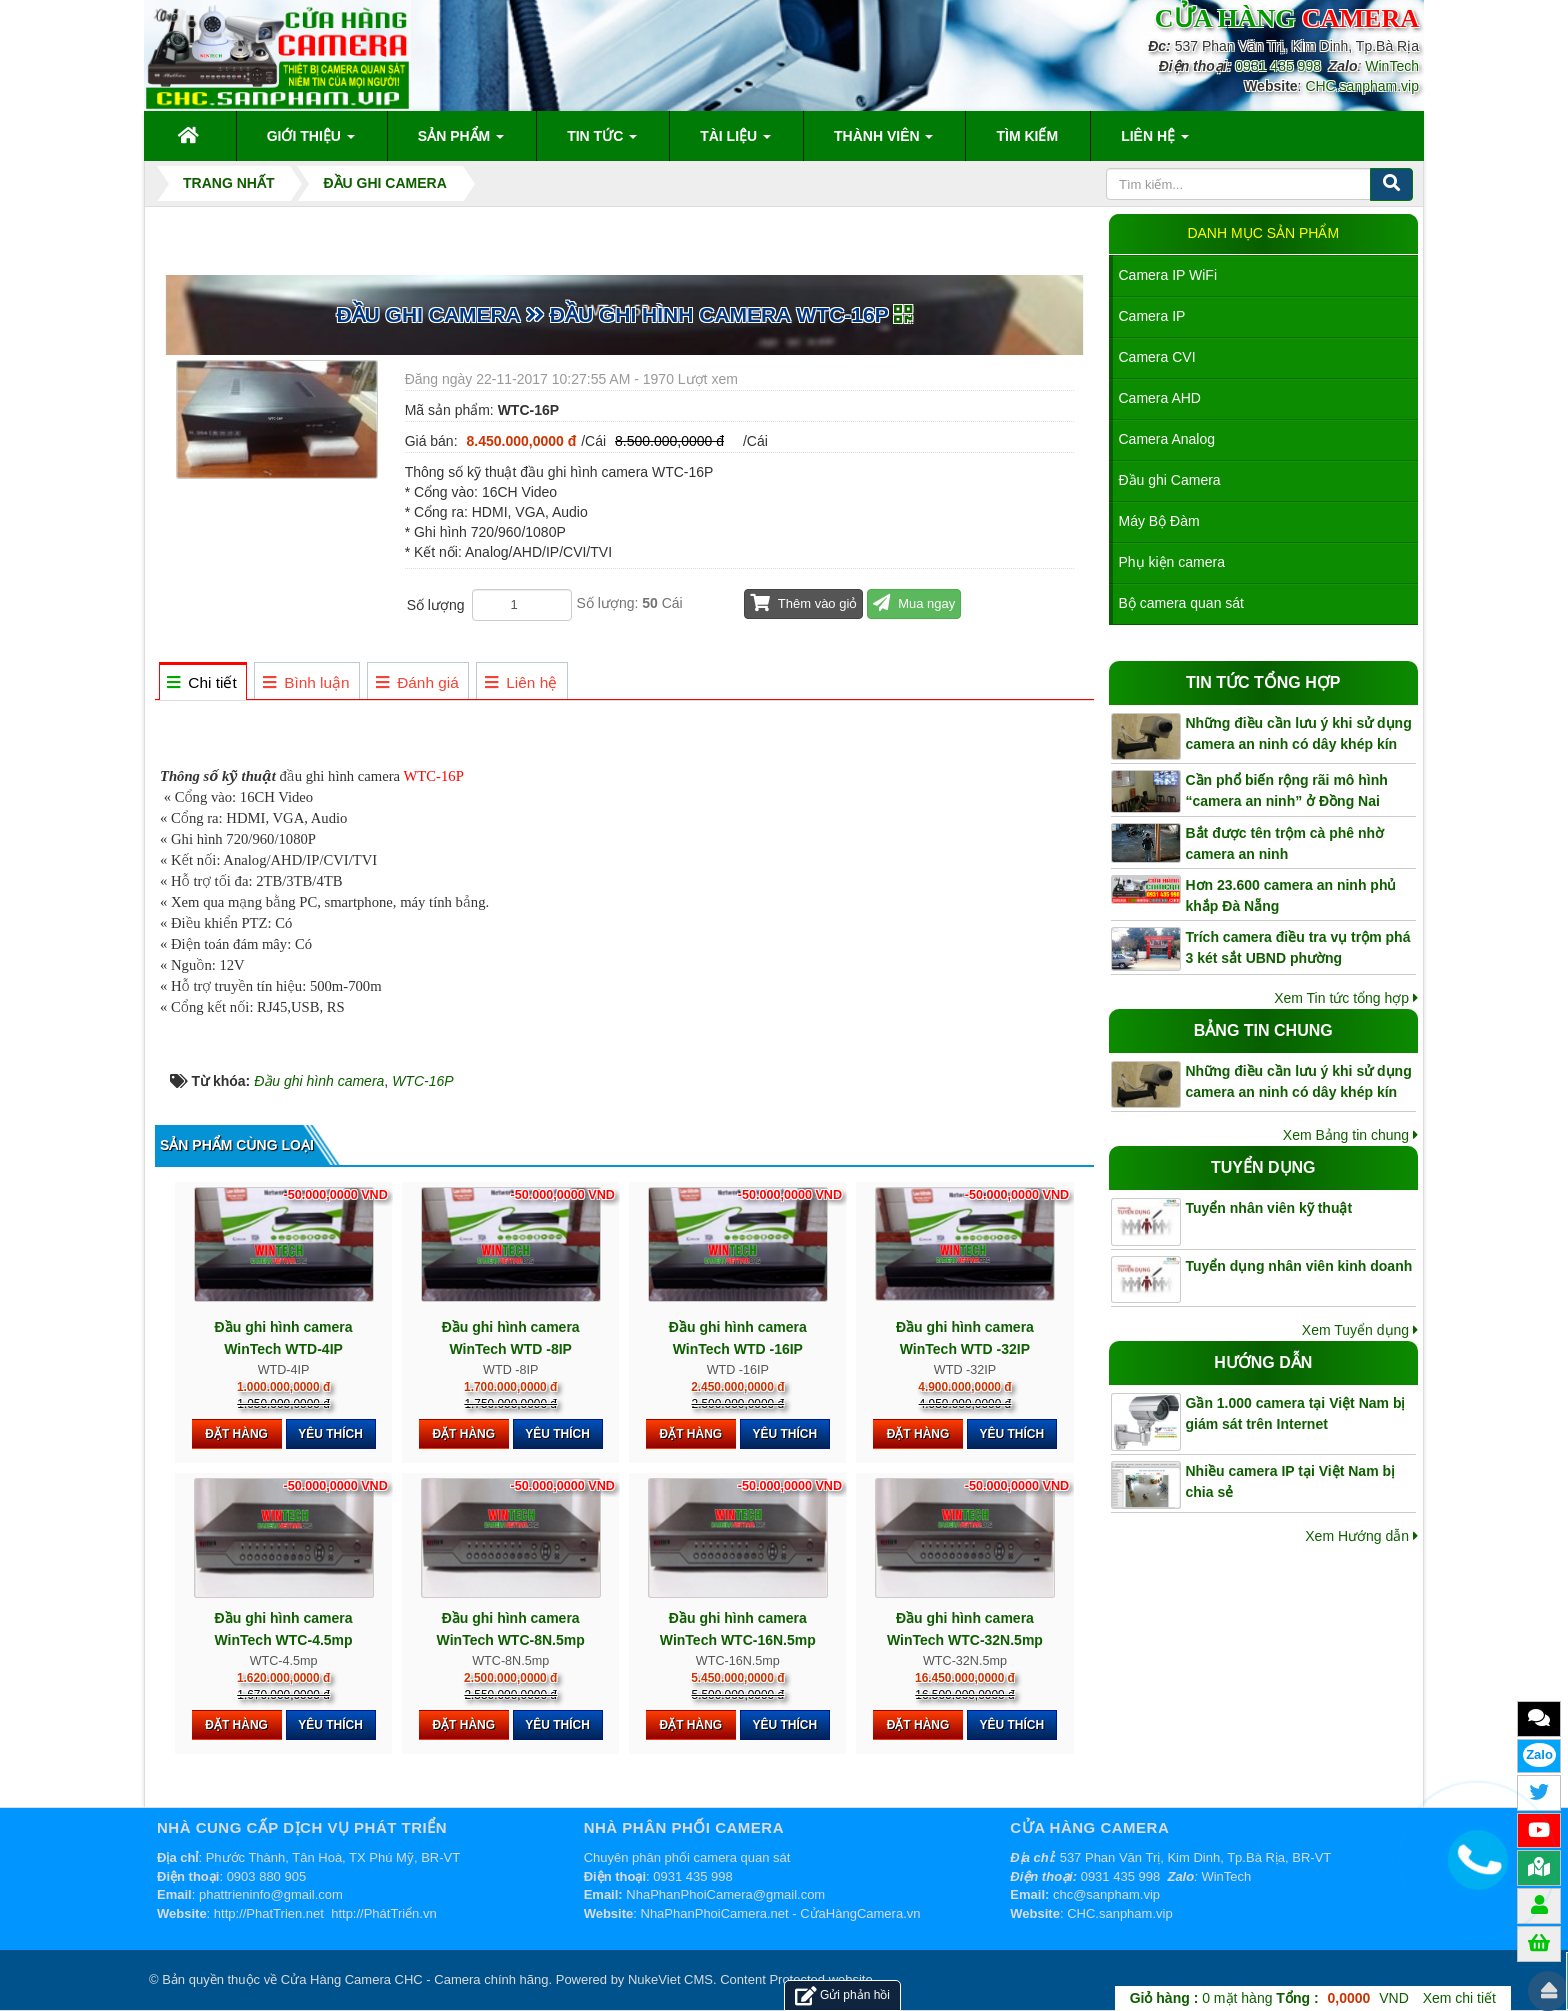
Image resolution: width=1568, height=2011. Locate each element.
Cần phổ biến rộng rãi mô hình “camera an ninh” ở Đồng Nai (1287, 790)
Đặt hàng (236, 1434)
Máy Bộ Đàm (1159, 521)
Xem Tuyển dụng (1360, 1330)
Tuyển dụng (1263, 1167)
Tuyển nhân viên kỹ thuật (1269, 1208)
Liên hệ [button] (1155, 142)
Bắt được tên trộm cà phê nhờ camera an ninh (1285, 843)
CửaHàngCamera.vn (860, 1913)
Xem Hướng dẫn (1361, 1536)
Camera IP (1152, 316)
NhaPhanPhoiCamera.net (715, 1913)
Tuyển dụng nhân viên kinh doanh (1299, 1266)
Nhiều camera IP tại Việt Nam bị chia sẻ (1291, 1481)
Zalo (1539, 1754)
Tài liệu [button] (735, 142)
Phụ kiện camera (1172, 562)
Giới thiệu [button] (311, 142)
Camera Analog (1167, 439)
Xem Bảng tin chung (1350, 1135)
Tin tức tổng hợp (1263, 682)
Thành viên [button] (883, 142)
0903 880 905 (267, 1876)
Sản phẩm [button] (461, 142)
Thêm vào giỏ (803, 602)
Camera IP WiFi (1168, 275)
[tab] (202, 682)
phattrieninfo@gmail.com (271, 1894)
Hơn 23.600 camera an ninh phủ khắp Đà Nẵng (1291, 895)
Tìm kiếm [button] (1027, 136)
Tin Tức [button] (602, 142)
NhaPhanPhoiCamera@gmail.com (725, 1894)
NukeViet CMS (670, 1979)
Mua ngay (914, 602)
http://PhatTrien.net (269, 1913)
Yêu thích (330, 1434)
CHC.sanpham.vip (1362, 86)
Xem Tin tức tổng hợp (1346, 998)
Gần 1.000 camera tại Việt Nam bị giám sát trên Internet (1296, 1413)
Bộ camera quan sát (1182, 603)
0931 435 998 (1278, 66)
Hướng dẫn (1263, 1362)
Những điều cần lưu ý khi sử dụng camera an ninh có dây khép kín (1299, 733)
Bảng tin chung (1263, 1030)
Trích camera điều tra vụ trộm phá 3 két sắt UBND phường (1298, 947)
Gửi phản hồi (842, 1995)
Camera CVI (1157, 357)
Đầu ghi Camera (1170, 480)
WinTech (1392, 66)
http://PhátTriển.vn (384, 1913)
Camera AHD (1160, 398)
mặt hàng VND (1269, 1998)
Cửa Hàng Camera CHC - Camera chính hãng (415, 1979)
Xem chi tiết (1459, 1998)
